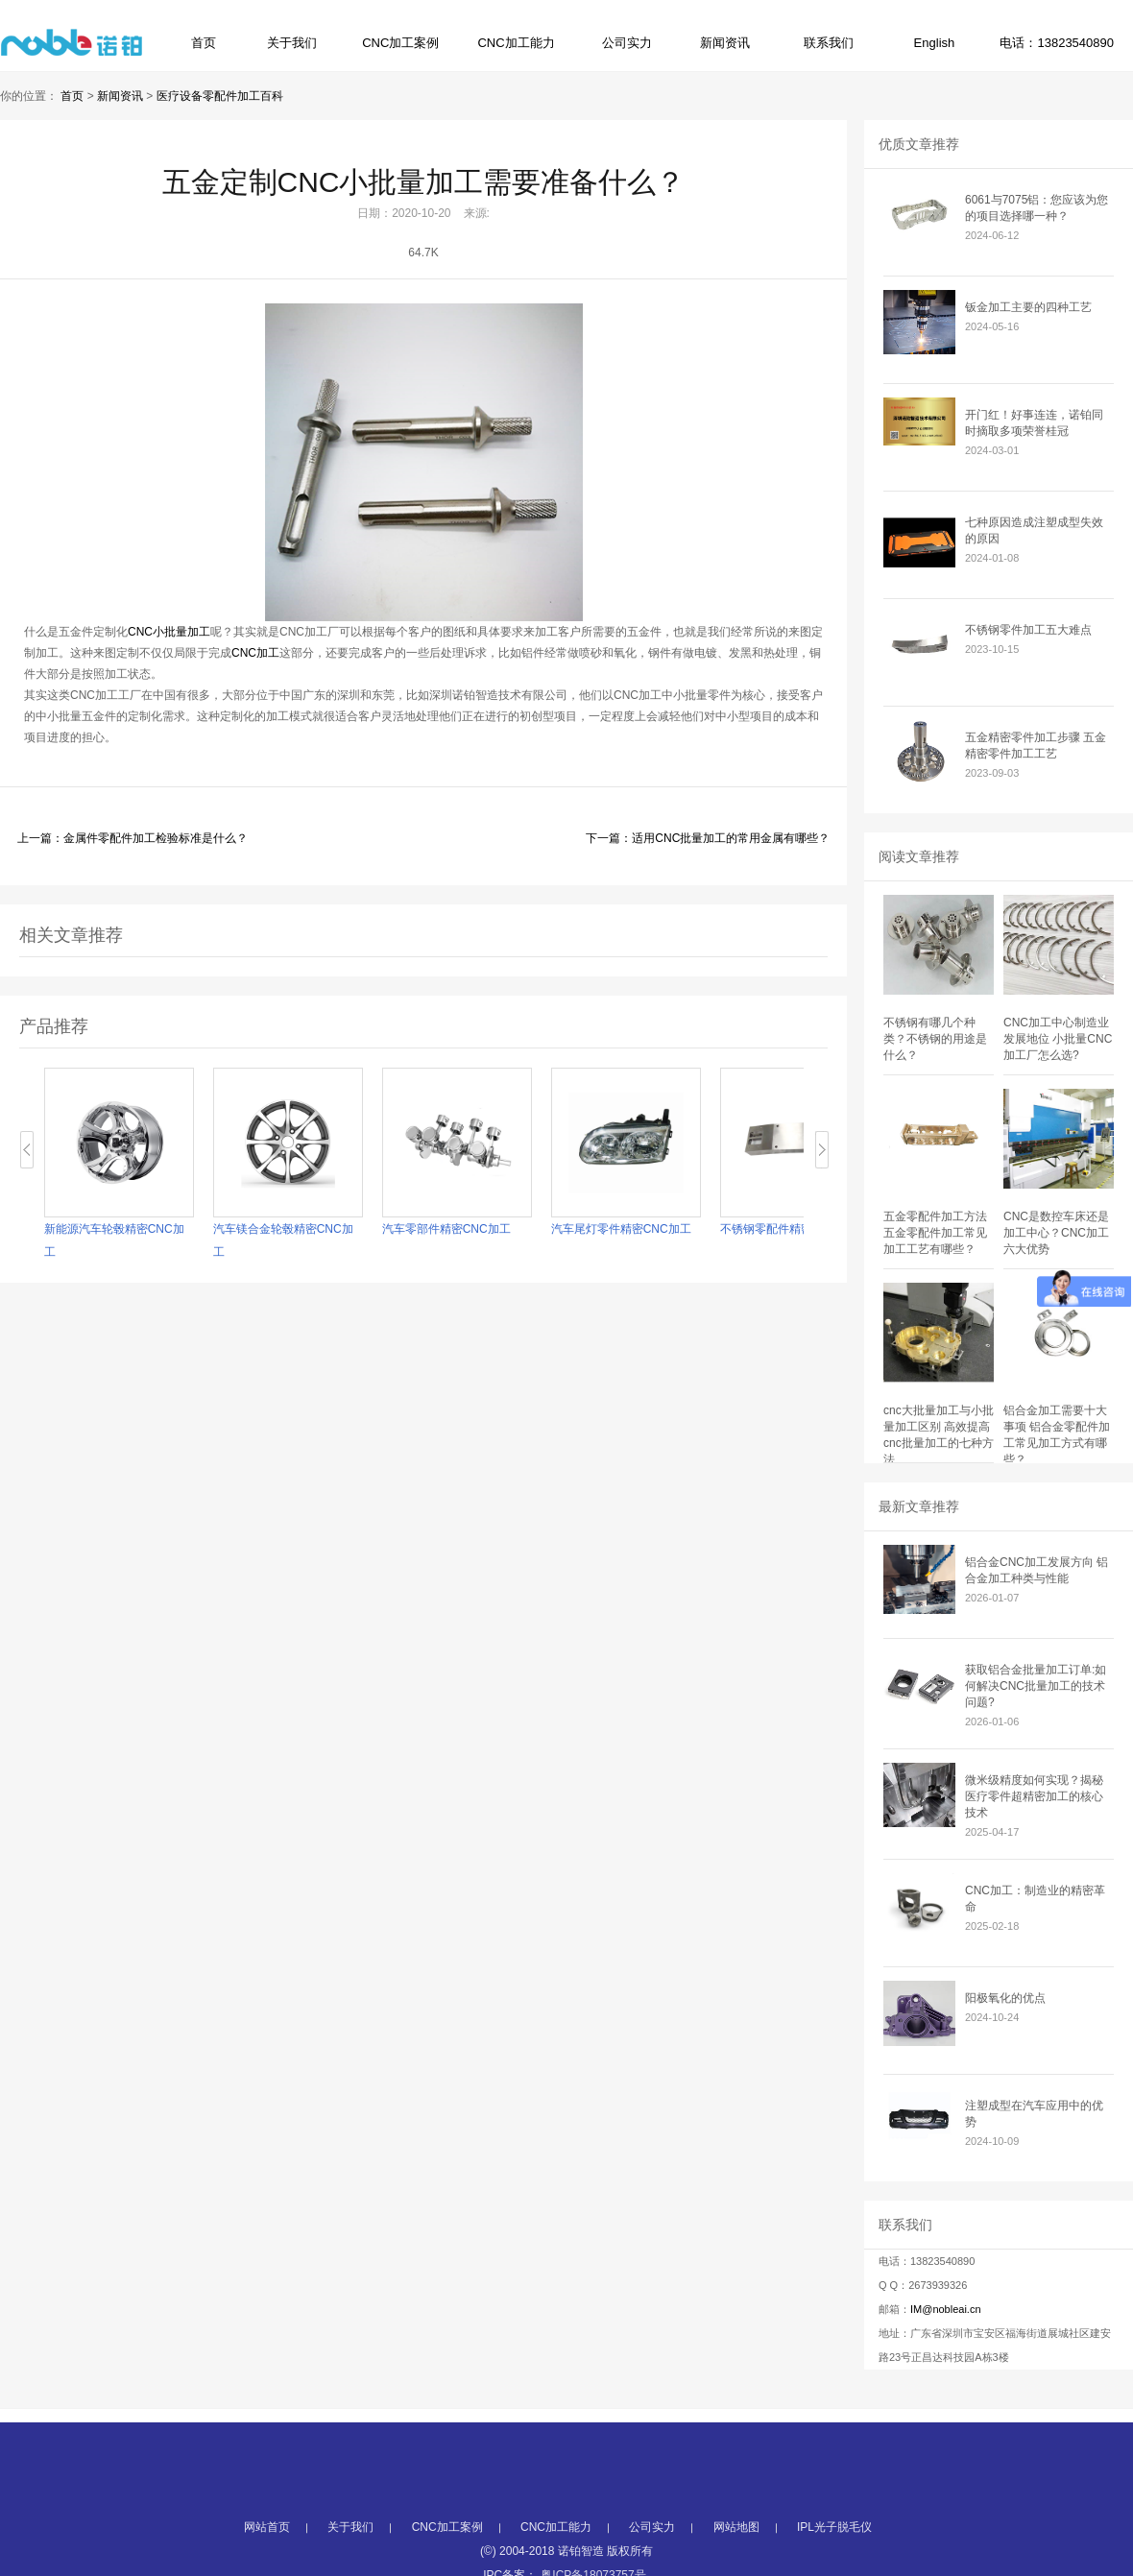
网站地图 (736, 2551)
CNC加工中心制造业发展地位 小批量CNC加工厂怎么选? (1057, 1039)
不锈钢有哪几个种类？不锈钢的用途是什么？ (935, 1039)
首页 (203, 43)
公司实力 (627, 43)
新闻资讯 (725, 43)
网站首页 (267, 2551)
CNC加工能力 (515, 43)
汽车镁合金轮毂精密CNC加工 (284, 1240)
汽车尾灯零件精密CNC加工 (622, 1229)
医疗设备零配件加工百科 (220, 96)
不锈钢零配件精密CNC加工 (791, 1229)
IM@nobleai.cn (945, 2309)
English (934, 43)
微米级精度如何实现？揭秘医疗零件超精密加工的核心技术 (1034, 1796)
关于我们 (292, 43)
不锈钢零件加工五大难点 (1028, 630)
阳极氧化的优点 (1005, 1998)
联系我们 (829, 43)
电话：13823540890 (1057, 43)
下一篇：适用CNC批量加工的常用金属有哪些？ (708, 838)
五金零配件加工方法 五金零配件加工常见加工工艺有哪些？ (935, 1233)
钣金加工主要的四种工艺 (1028, 307)
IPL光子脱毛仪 (834, 2551)
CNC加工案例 (400, 43)
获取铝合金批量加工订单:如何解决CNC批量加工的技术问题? (1035, 1686)
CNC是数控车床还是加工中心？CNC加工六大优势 (1056, 1233)
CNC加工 (255, 653)
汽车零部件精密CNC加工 (447, 1229)
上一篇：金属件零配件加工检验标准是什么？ (132, 838)
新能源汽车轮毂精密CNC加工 (115, 1240)
